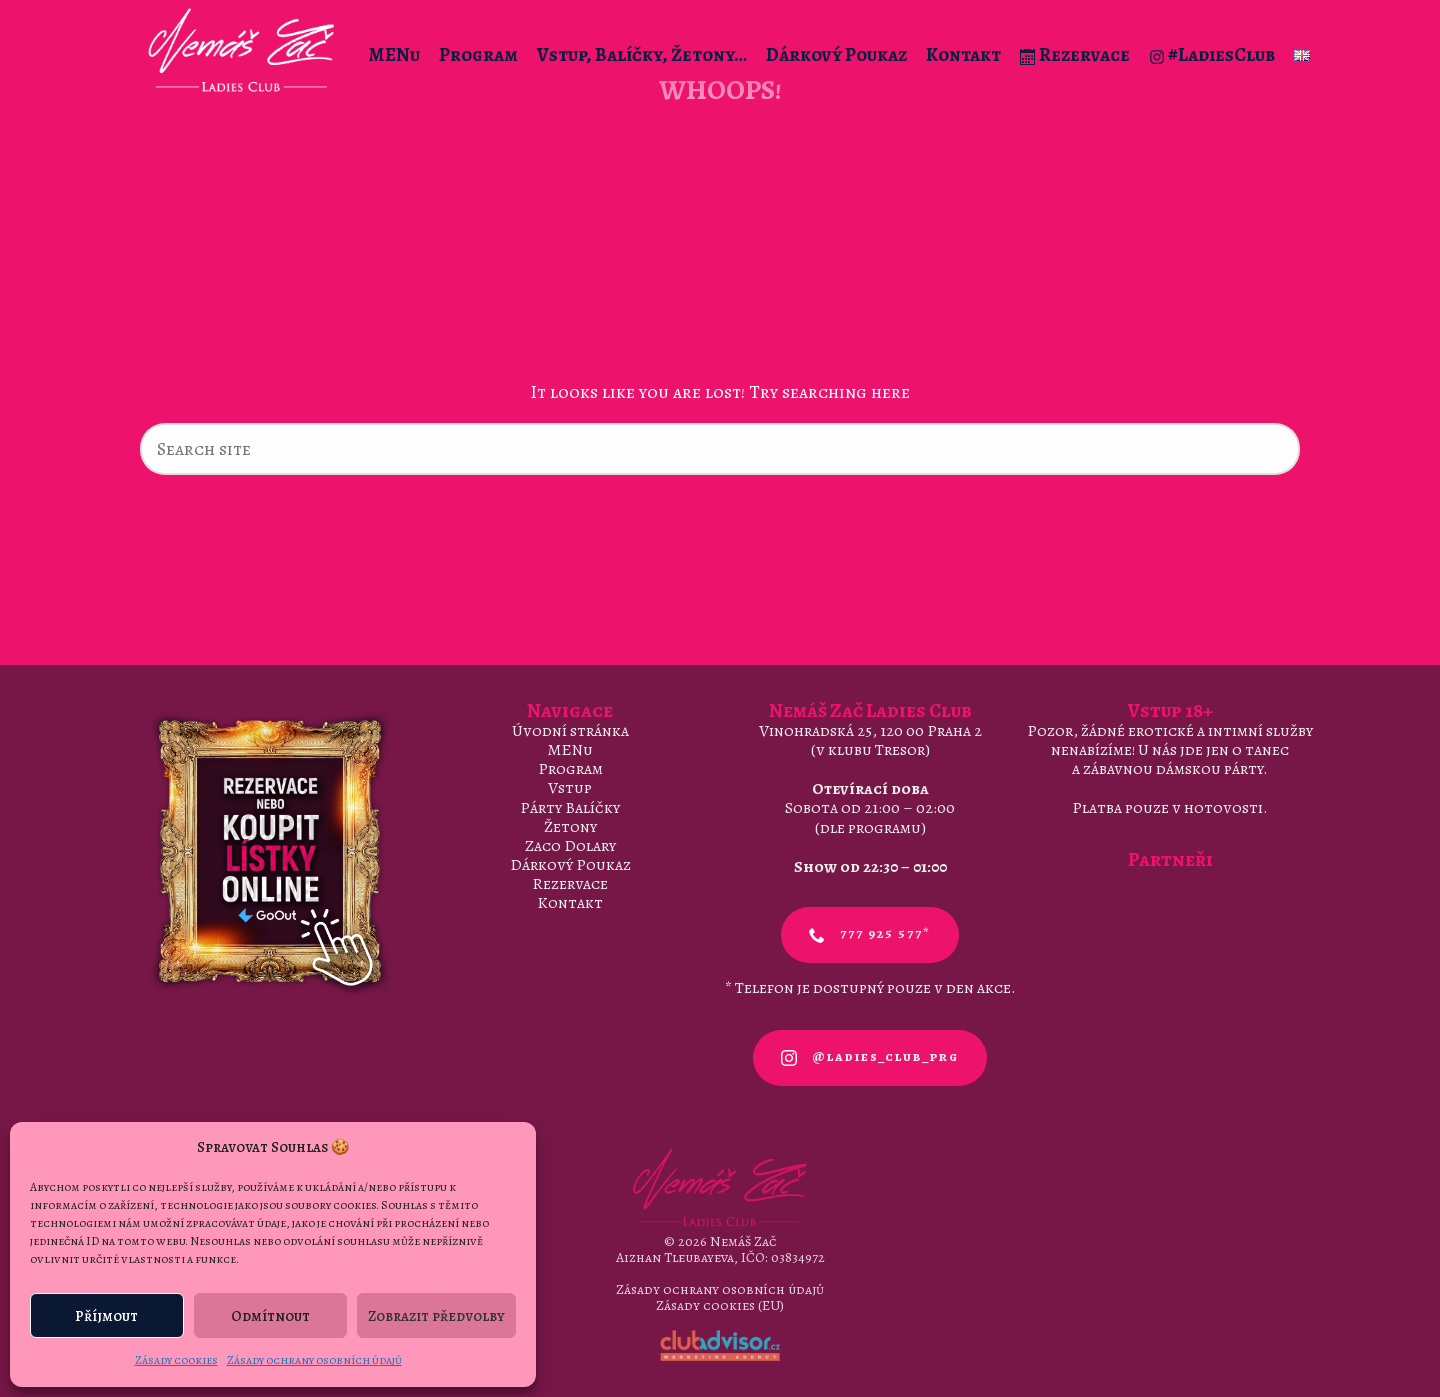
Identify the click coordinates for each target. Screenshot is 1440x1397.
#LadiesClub (1212, 55)
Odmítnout (270, 1316)
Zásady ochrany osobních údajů (314, 1360)
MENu (394, 55)
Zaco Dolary (570, 846)
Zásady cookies (176, 1360)
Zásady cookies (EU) (720, 1305)
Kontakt (963, 55)
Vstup (570, 788)
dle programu (870, 828)
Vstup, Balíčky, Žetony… (642, 55)
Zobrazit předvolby (436, 1316)
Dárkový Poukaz (836, 55)
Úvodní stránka (570, 731)
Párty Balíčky (570, 808)
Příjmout (106, 1316)
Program (478, 55)
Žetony (570, 827)
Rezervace (1075, 55)
